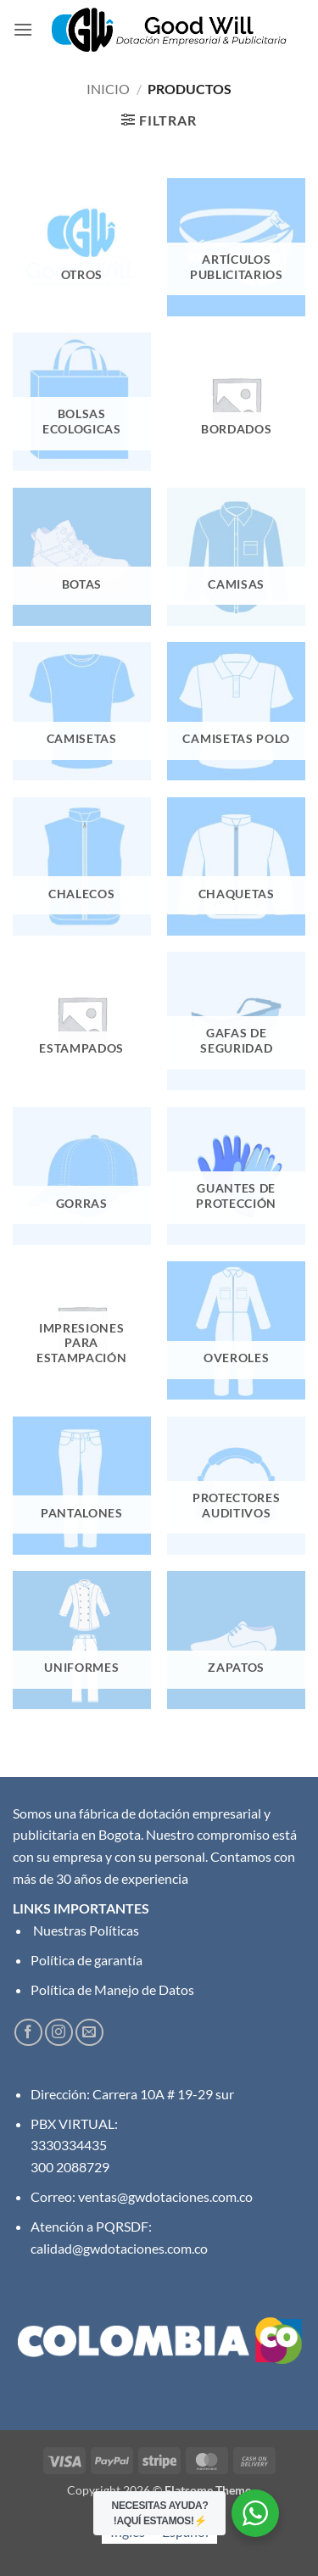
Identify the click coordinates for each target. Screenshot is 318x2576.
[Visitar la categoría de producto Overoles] (236, 1330)
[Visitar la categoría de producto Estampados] (82, 1021)
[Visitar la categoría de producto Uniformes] (82, 1640)
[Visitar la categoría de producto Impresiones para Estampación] (82, 1330)
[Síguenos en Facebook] (28, 2033)
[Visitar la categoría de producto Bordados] (236, 401)
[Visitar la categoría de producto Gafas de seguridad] (236, 1021)
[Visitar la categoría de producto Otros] (82, 247)
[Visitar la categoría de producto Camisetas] (82, 711)
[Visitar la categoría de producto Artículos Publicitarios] (236, 247)
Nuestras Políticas (85, 1930)
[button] (23, 29)
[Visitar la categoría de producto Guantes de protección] (236, 1176)
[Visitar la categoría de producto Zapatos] (236, 1640)
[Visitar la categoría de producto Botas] (82, 557)
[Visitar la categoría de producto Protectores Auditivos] (236, 1486)
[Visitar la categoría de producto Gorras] (82, 1176)
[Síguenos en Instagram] (59, 2033)
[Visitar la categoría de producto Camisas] (236, 557)
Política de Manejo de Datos (112, 1989)
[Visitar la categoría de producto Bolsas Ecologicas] (82, 401)
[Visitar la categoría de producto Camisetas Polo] (236, 711)
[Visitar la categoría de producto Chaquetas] (236, 866)
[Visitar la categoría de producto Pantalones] (82, 1486)
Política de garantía (86, 1960)
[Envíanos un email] (89, 2033)
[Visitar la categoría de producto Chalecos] (82, 866)
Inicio (108, 89)
